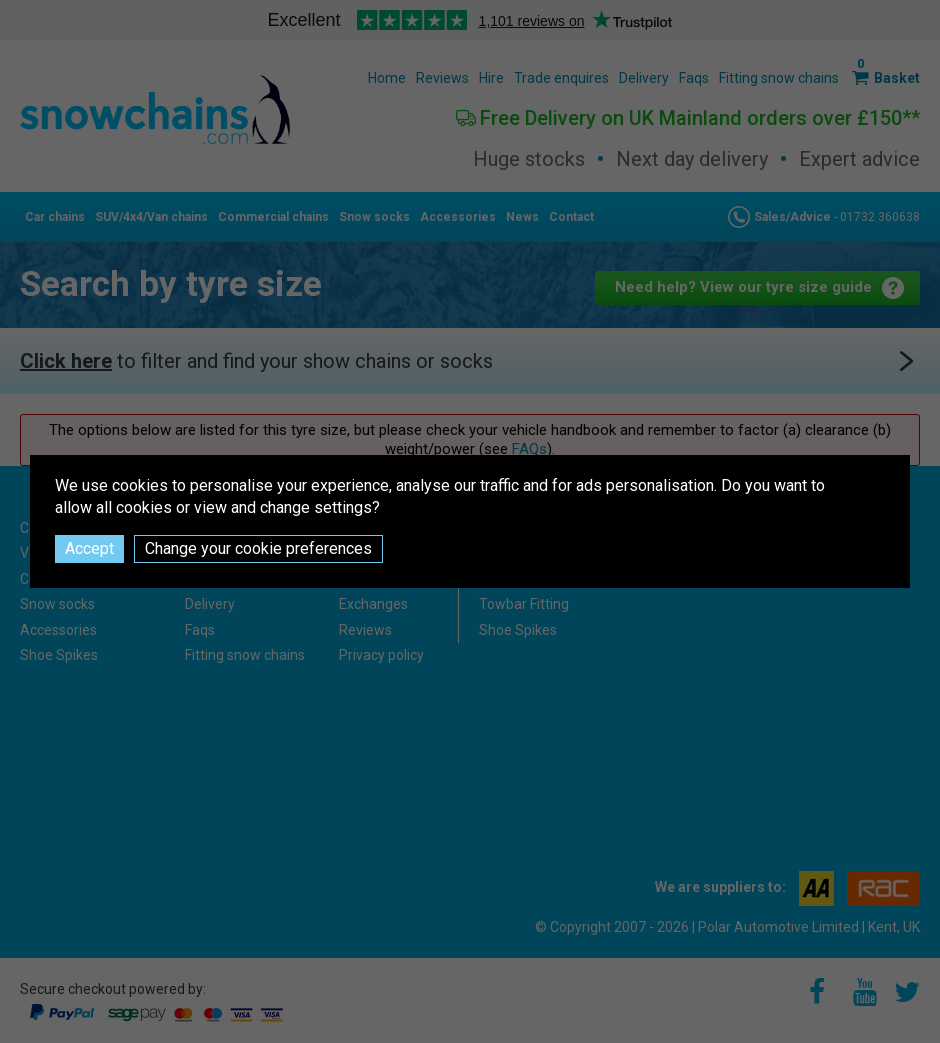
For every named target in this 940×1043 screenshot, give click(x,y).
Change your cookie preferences (258, 548)
